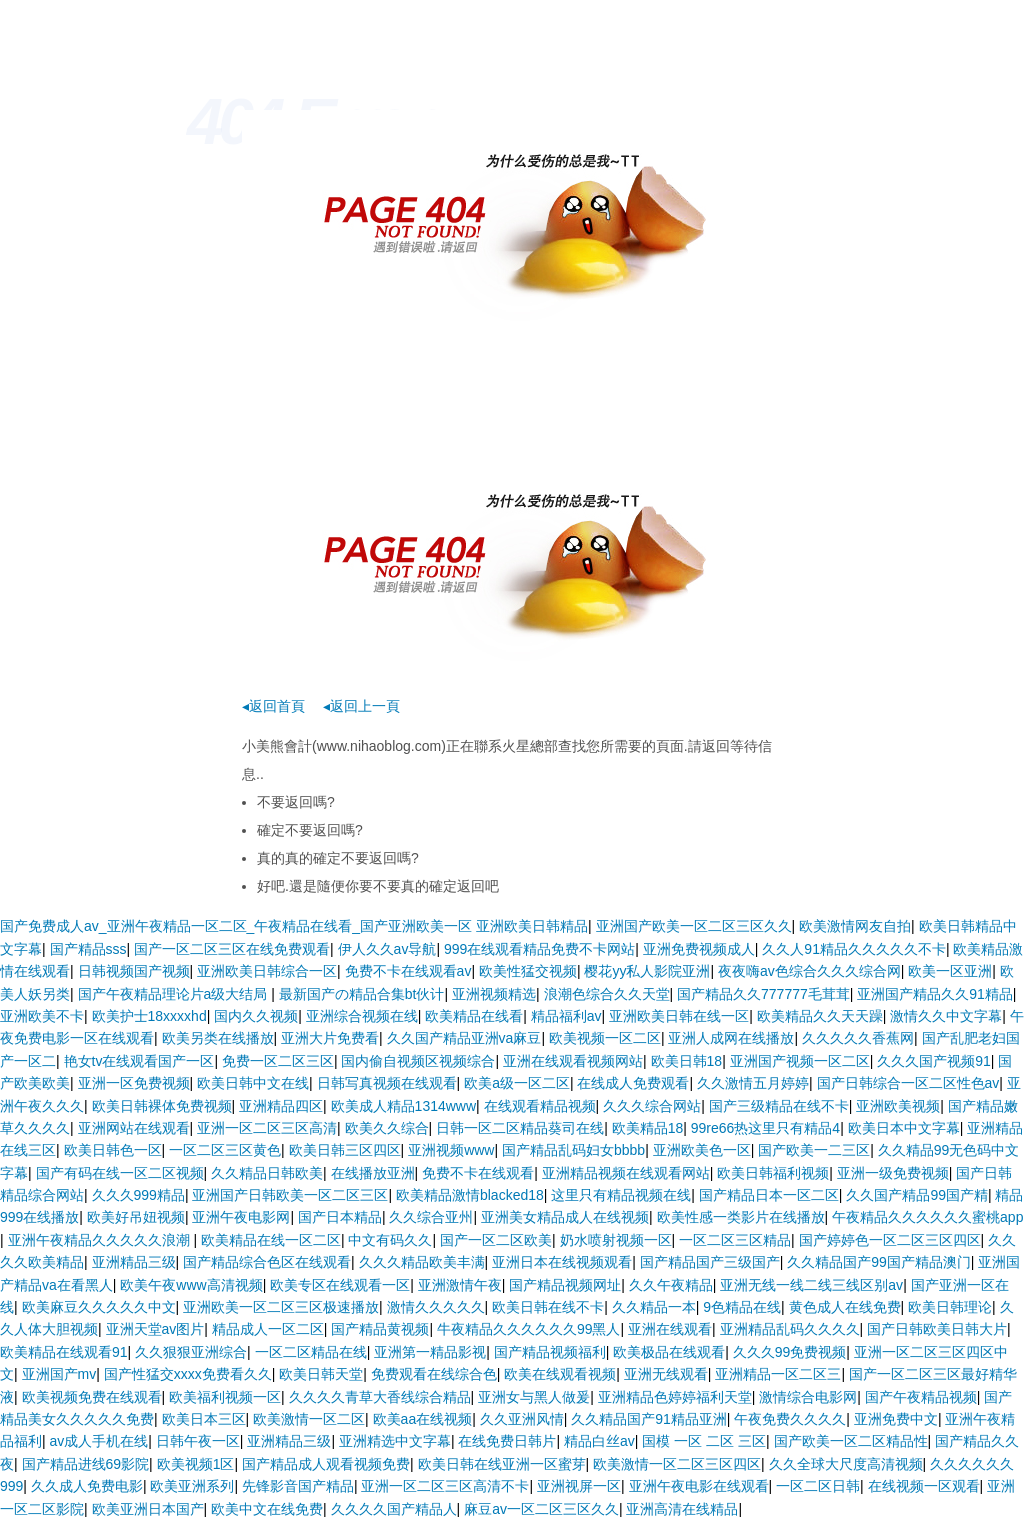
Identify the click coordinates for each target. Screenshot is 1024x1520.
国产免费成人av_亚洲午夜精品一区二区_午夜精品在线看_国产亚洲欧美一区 (236, 926)
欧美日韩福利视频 (773, 1173)
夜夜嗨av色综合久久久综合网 (809, 971)
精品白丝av (599, 1441)
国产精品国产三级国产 (710, 1262)
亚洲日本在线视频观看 (562, 1262)
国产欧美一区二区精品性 (851, 1441)
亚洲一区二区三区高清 (267, 1128)
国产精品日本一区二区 (769, 1195)
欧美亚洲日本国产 (148, 1509)
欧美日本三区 (204, 1419)
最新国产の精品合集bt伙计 (362, 994)
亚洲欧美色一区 (702, 1150)
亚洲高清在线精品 (682, 1509)
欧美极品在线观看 (669, 1352)
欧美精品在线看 (474, 1016)
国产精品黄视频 (380, 1329)
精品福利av (566, 1016)
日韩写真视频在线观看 (387, 1083)
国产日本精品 (340, 1217)
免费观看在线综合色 (434, 1374)
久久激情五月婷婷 (753, 1083)
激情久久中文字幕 (946, 1016)
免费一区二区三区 (278, 1061)
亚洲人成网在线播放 (731, 1038)
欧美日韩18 (687, 1061)
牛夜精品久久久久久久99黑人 (529, 1329)
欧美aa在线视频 (423, 1419)
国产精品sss (88, 949)
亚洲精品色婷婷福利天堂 (675, 1397)
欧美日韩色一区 (113, 1150)
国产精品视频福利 (550, 1352)
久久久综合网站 (652, 1106)
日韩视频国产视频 (134, 971)
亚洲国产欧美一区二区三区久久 (694, 926)
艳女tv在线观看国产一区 (139, 1061)
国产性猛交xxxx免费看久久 (188, 1374)
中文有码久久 (390, 1240)
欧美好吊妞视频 (136, 1217)
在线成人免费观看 (633, 1083)
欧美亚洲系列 (192, 1486)
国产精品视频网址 (565, 1285)
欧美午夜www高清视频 (191, 1285)
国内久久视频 (256, 1016)
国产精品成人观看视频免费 (326, 1464)
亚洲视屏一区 (579, 1486)
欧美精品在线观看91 (64, 1352)
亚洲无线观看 (666, 1374)
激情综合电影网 (808, 1397)
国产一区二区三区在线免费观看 (232, 949)
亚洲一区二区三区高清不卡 (445, 1486)
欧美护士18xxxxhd (149, 1016)
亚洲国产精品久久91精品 (935, 994)
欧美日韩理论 (950, 1307)
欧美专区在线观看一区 (340, 1285)
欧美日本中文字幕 (904, 1128)
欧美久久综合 (387, 1128)
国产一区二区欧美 (496, 1240)
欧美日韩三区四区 (345, 1150)
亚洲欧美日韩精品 (532, 926)
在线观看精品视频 (540, 1106)
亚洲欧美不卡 (42, 1016)
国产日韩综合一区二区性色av (908, 1083)
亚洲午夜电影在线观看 (699, 1486)
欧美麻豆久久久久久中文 (99, 1307)
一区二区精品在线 (311, 1352)
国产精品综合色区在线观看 (267, 1262)
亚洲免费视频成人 (699, 949)
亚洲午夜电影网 (241, 1217)
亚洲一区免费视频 (134, 1083)
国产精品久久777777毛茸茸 (763, 994)
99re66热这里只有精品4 (765, 1128)
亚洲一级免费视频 (893, 1173)
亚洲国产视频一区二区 (800, 1061)
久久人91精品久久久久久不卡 (854, 949)
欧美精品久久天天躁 (820, 1016)
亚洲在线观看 (670, 1329)
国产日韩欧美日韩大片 (937, 1329)
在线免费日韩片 (507, 1441)
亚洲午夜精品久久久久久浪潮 (101, 1240)
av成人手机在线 (99, 1441)
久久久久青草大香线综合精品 (380, 1397)
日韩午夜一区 (198, 1441)
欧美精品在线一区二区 (271, 1240)
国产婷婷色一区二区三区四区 (890, 1240)
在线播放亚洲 (373, 1173)
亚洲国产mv (59, 1374)
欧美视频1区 (196, 1464)
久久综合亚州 (431, 1217)
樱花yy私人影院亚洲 (647, 971)
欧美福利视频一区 (225, 1397)
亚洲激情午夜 (460, 1285)
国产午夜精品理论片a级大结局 (175, 994)
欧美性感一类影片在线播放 (741, 1217)
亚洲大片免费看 (330, 1038)
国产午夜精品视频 (921, 1397)
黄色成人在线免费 (845, 1307)
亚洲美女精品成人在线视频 (565, 1217)
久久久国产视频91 (934, 1061)
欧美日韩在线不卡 (548, 1307)
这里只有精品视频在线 (621, 1195)
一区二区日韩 (818, 1486)
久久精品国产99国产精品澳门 (879, 1262)
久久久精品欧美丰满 (422, 1262)
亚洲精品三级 (134, 1262)
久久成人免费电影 (87, 1486)
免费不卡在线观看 (478, 1173)
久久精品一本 (654, 1307)
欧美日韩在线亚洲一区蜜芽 (502, 1464)
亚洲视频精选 (494, 994)
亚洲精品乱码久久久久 (790, 1329)
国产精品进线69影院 (86, 1464)
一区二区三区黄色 (225, 1150)
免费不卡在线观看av (408, 971)
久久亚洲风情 (522, 1419)
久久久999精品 (138, 1195)
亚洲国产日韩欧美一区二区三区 (290, 1195)
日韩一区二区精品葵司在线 (520, 1128)
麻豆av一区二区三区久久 (541, 1509)
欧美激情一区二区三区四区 (677, 1464)
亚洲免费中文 (896, 1419)
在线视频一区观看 (924, 1486)
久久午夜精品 (671, 1285)
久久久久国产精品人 (394, 1509)
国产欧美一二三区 (814, 1150)
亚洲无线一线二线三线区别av (811, 1285)
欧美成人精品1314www (403, 1106)
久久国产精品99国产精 (917, 1195)
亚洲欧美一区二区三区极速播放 (281, 1307)
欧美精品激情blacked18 (470, 1195)
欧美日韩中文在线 (253, 1083)
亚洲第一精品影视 (430, 1352)
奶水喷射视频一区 (616, 1240)
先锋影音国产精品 (298, 1486)
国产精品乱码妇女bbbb (573, 1150)
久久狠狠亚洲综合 (191, 1352)
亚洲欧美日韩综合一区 (267, 971)
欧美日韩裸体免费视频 (162, 1106)
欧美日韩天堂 (321, 1374)
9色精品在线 (742, 1307)
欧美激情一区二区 (309, 1419)
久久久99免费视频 (790, 1352)
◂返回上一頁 (361, 706)
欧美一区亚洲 (950, 971)
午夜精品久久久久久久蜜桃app (927, 1217)
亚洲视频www (451, 1150)
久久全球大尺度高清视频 (846, 1464)
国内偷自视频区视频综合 (418, 1061)
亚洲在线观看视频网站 (573, 1061)
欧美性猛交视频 (528, 971)
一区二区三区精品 (735, 1240)
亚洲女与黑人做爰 (534, 1397)
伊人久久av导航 (387, 949)
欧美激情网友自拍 (855, 926)
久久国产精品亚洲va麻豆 (464, 1038)
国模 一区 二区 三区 (704, 1441)
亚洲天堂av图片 (155, 1329)
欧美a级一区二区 (517, 1083)
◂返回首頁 (273, 706)
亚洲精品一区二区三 (778, 1374)
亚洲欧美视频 (898, 1106)
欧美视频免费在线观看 (92, 1397)
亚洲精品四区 (281, 1106)
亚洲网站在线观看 (134, 1128)
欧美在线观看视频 (560, 1374)
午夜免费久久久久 (790, 1419)
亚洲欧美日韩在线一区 (679, 1016)
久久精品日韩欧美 (267, 1173)
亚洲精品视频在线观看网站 (626, 1173)
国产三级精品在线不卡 (779, 1106)
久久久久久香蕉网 (858, 1038)
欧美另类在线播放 (218, 1038)
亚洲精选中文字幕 (395, 1441)
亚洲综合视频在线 (362, 1016)
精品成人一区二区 (268, 1329)
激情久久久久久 (436, 1307)
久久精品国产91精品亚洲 (649, 1419)
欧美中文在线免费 (267, 1509)
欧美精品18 (648, 1128)
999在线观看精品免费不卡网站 (539, 949)
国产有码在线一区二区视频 (120, 1173)
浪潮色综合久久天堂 (607, 994)
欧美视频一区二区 (605, 1038)
